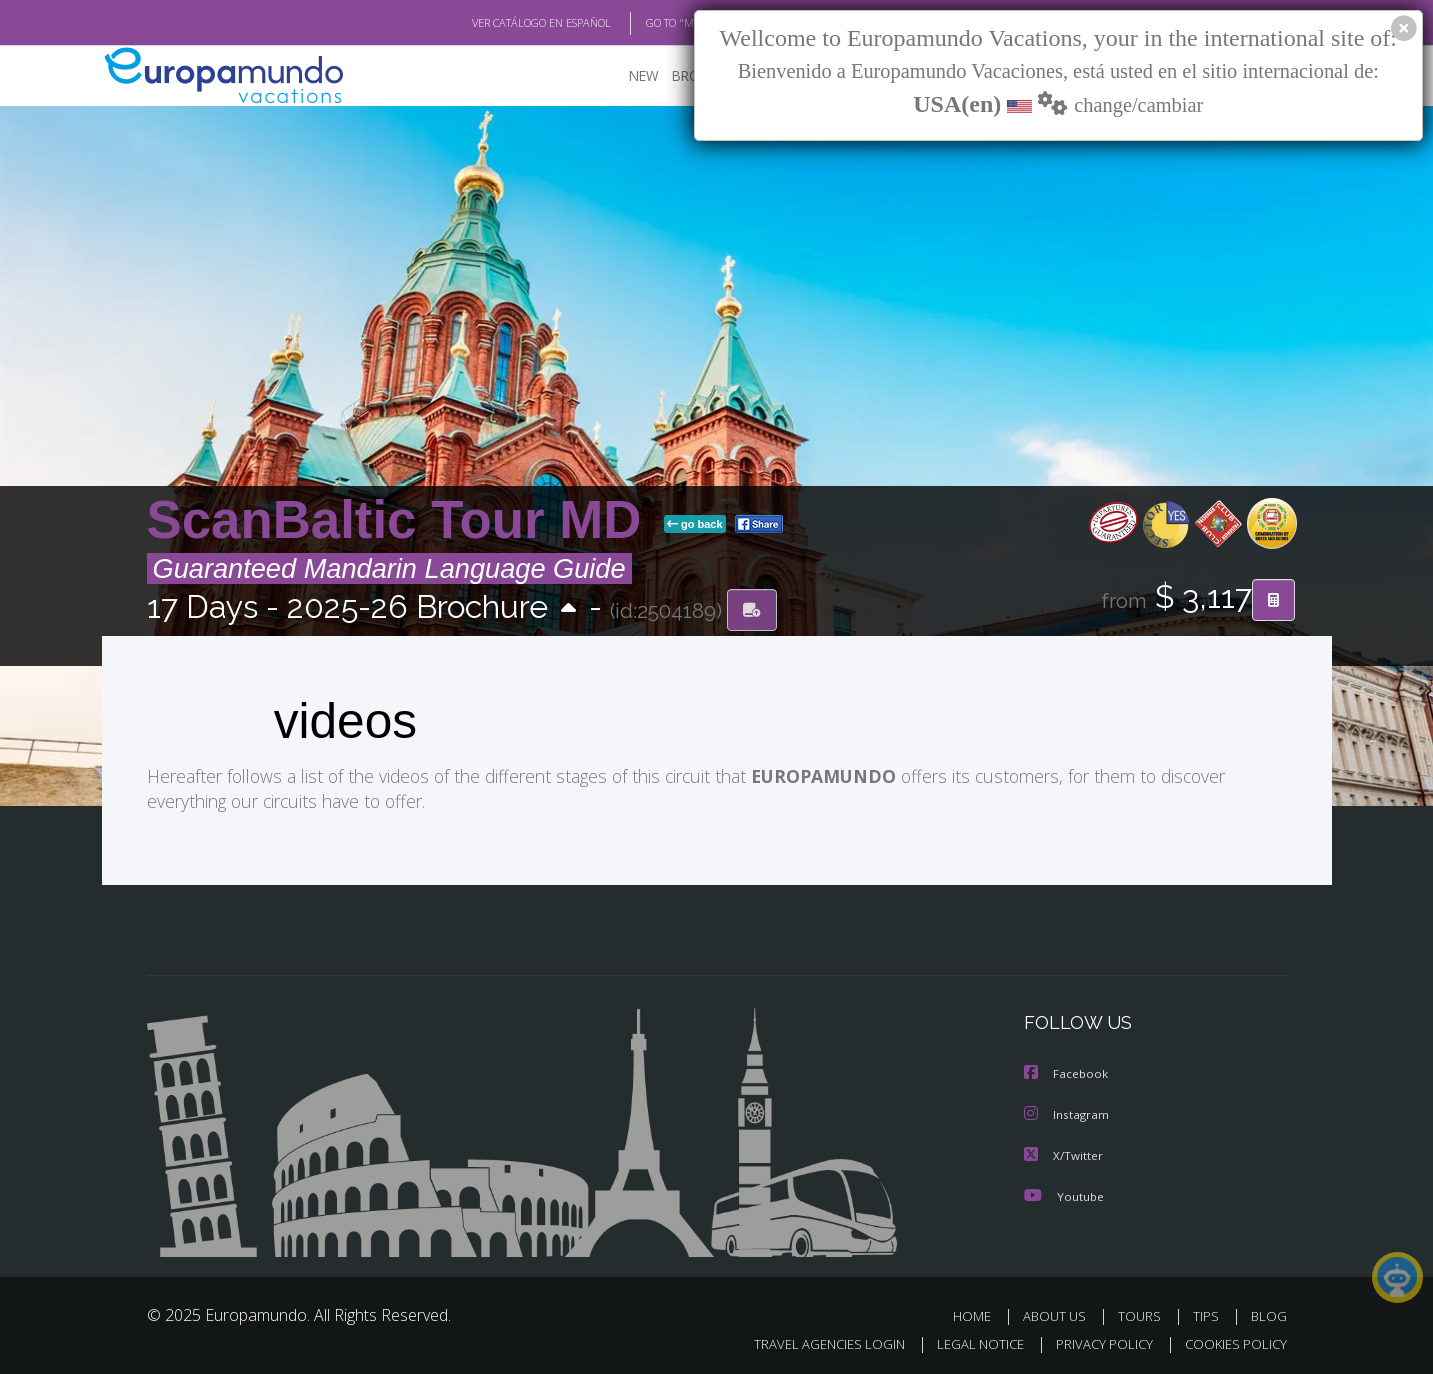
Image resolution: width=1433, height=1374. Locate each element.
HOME (979, 1312)
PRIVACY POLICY (1094, 1340)
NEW (624, 75)
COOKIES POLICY (1231, 1340)
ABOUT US (1060, 1312)
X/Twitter (1064, 1152)
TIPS (1208, 1312)
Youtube (1064, 1192)
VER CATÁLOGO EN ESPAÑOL (494, 23)
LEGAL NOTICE (966, 1340)
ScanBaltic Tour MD (401, 519)
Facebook (1067, 1072)
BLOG (1268, 1312)
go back (695, 524)
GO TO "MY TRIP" (654, 23)
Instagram (1067, 1112)
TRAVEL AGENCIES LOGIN (809, 1340)
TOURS (1143, 1312)
